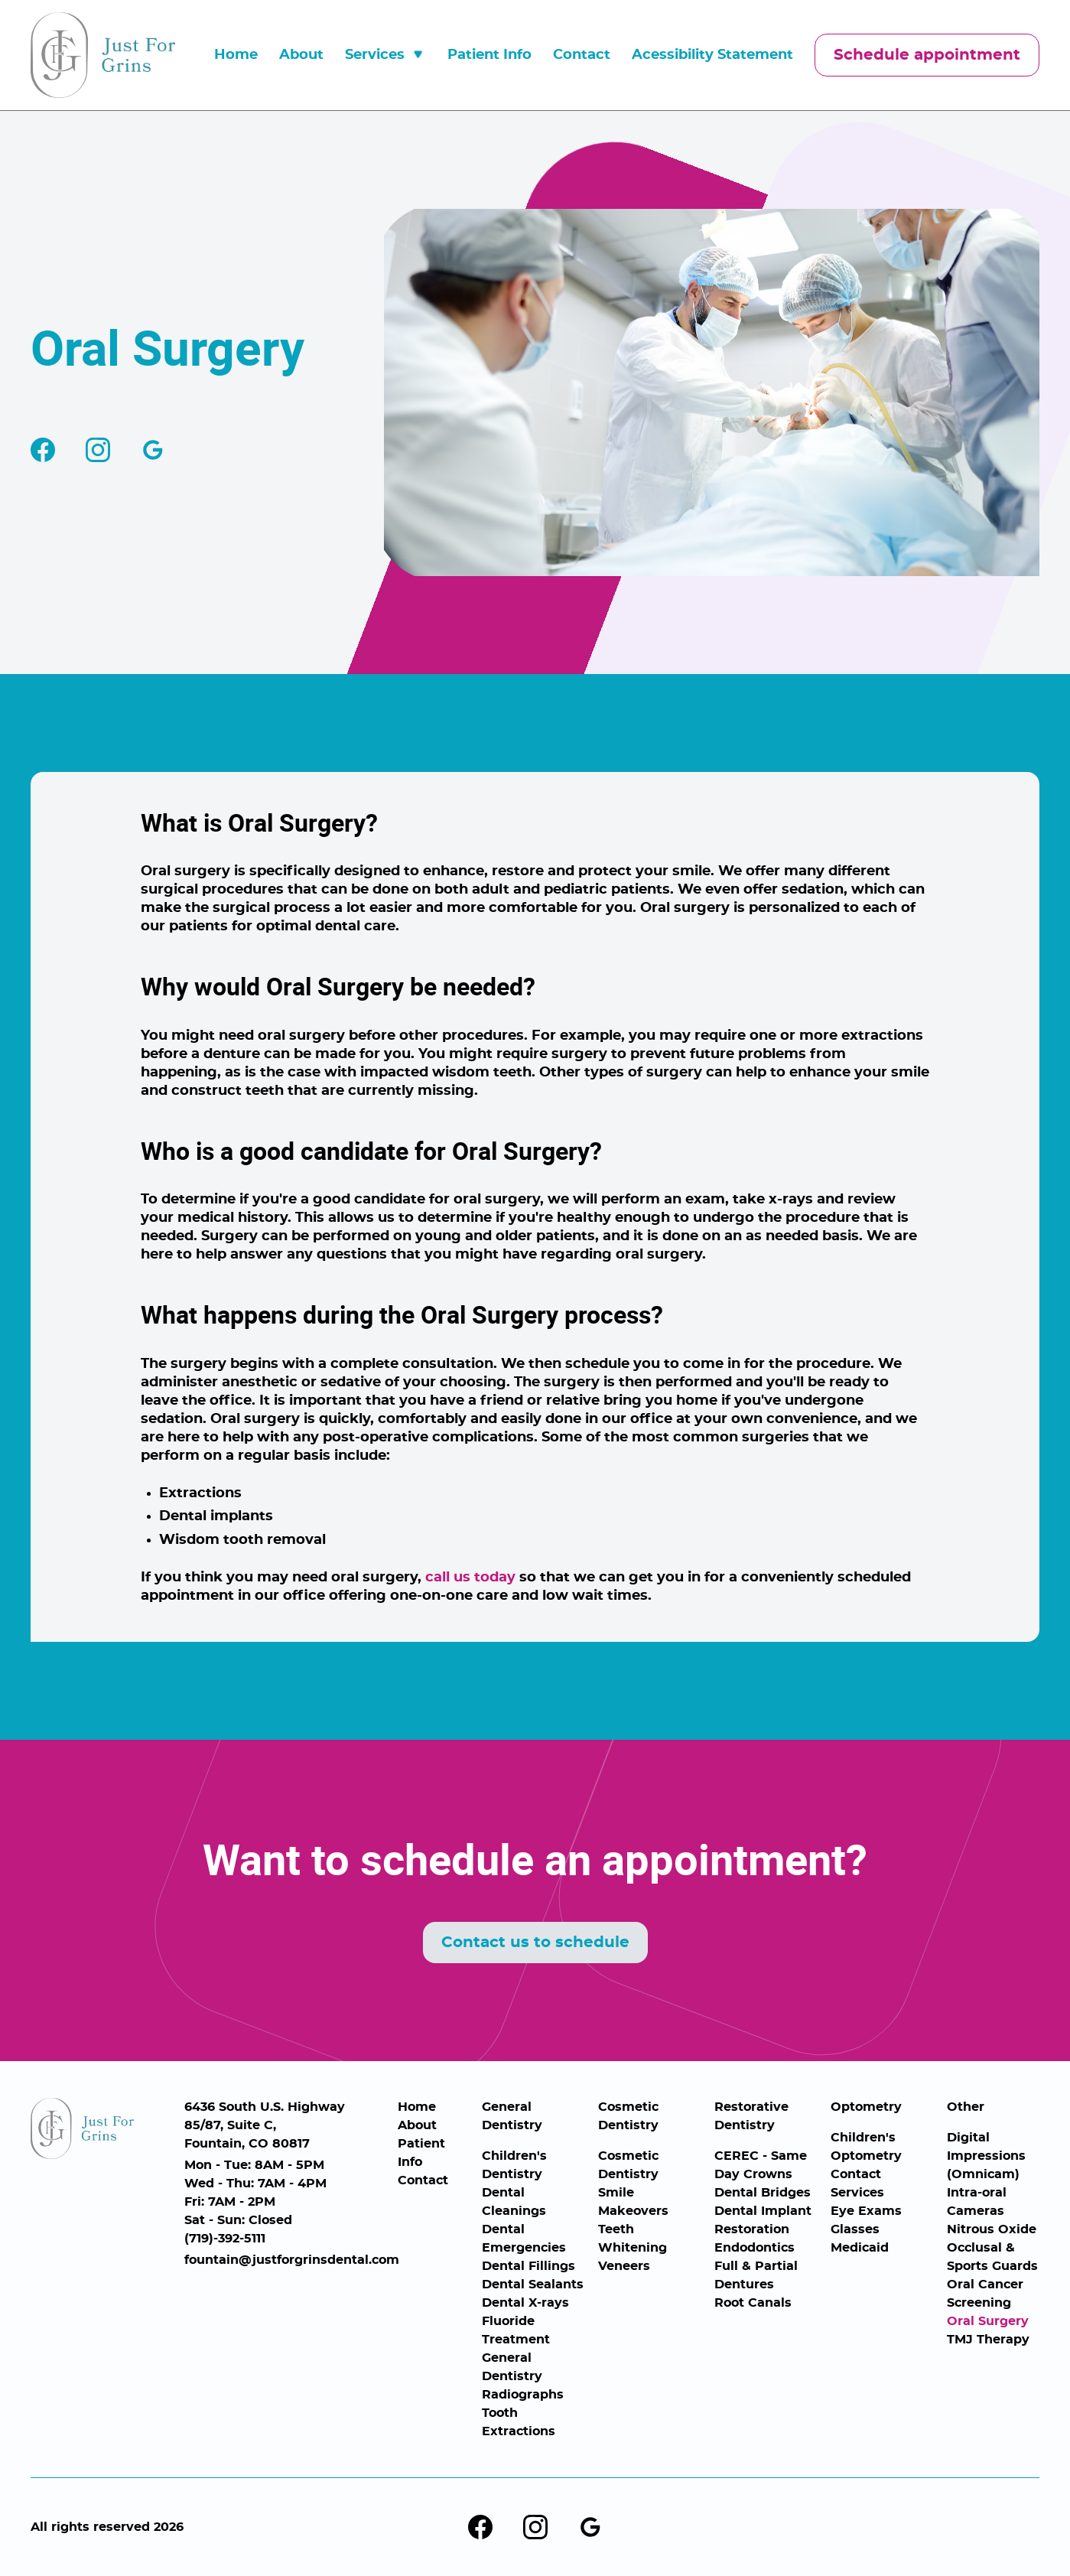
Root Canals (753, 2303)
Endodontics (754, 2248)
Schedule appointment (927, 55)
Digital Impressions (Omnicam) (986, 2155)
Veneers (624, 2266)
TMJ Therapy (988, 2339)
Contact (581, 55)
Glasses (855, 2229)
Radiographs (523, 2395)
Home (236, 55)
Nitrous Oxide (991, 2229)
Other (965, 2107)
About (301, 55)
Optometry (866, 2107)
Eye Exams (866, 2211)
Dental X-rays (525, 2303)
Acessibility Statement (712, 55)
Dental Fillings (528, 2266)
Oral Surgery (988, 2321)
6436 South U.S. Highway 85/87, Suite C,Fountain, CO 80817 (264, 2125)
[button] (385, 55)
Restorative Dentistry (751, 2116)
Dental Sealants (533, 2284)
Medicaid (860, 2248)
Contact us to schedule (535, 1942)
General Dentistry (512, 2116)
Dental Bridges (762, 2193)
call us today (470, 1577)
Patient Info (489, 55)
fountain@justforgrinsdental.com (285, 2260)
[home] (103, 55)
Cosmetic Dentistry (628, 2116)
